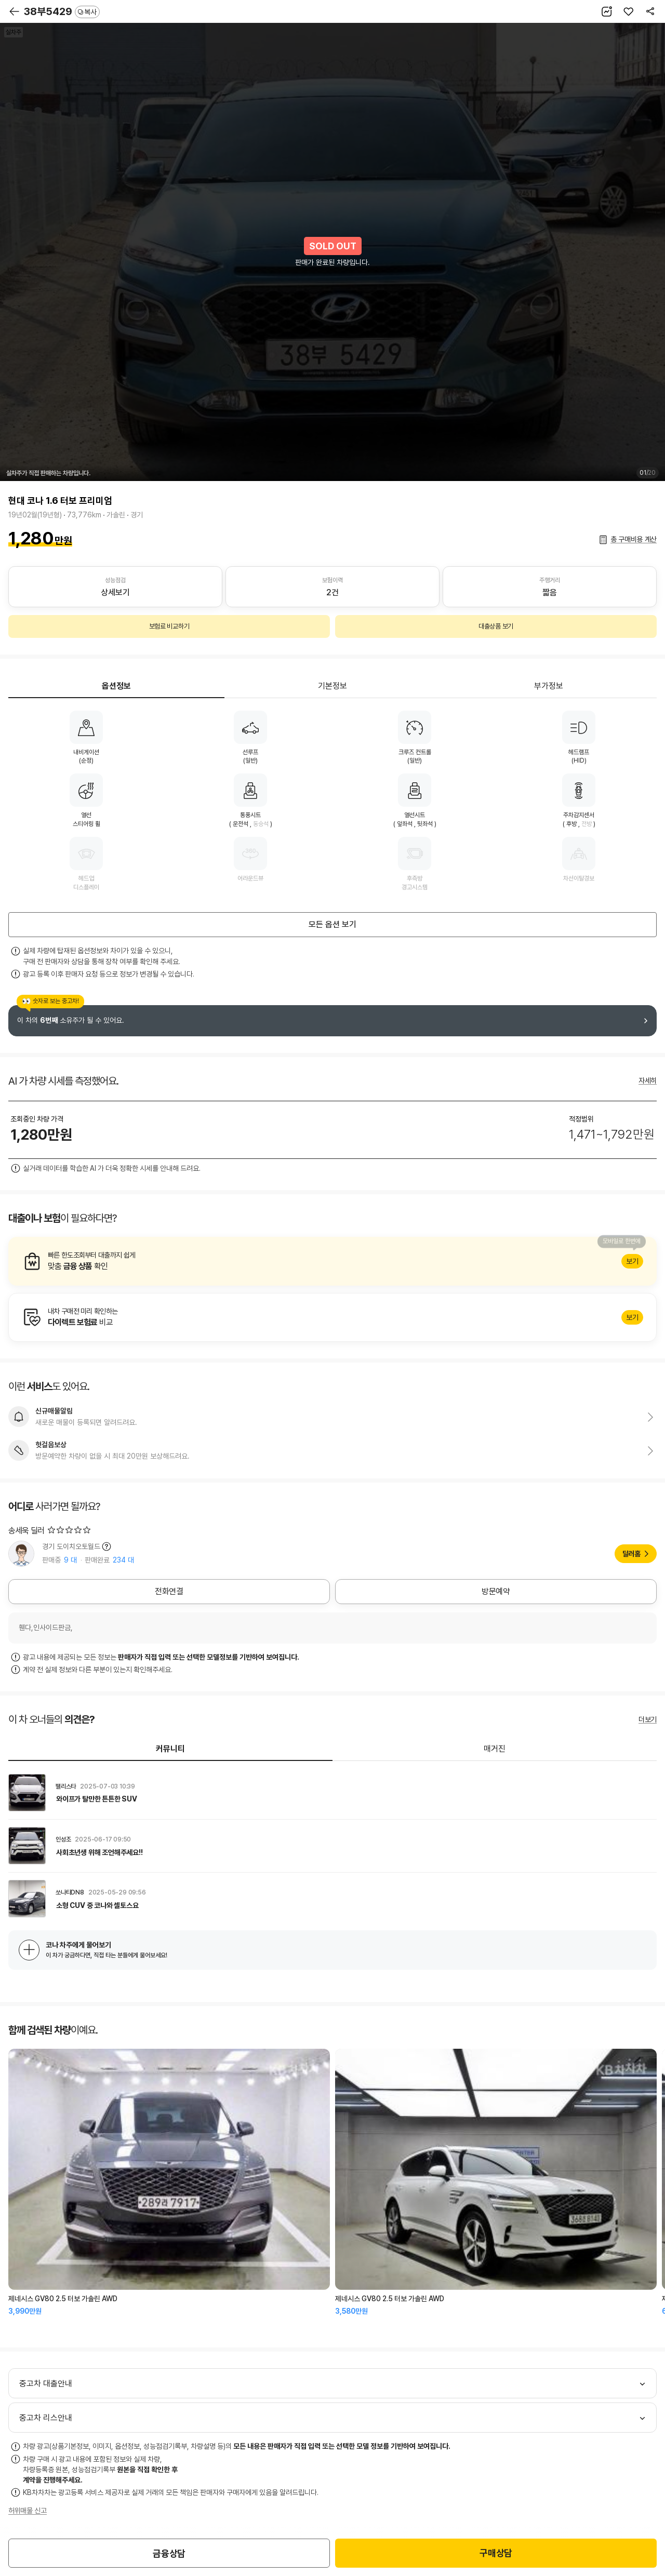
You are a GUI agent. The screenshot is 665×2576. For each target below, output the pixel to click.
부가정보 (548, 686)
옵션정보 (116, 686)
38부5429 (62, 11)
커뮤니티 (170, 1749)
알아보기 (332, 1261)
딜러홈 (631, 1554)
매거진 (495, 1749)
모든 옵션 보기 (332, 924)
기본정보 (332, 686)
